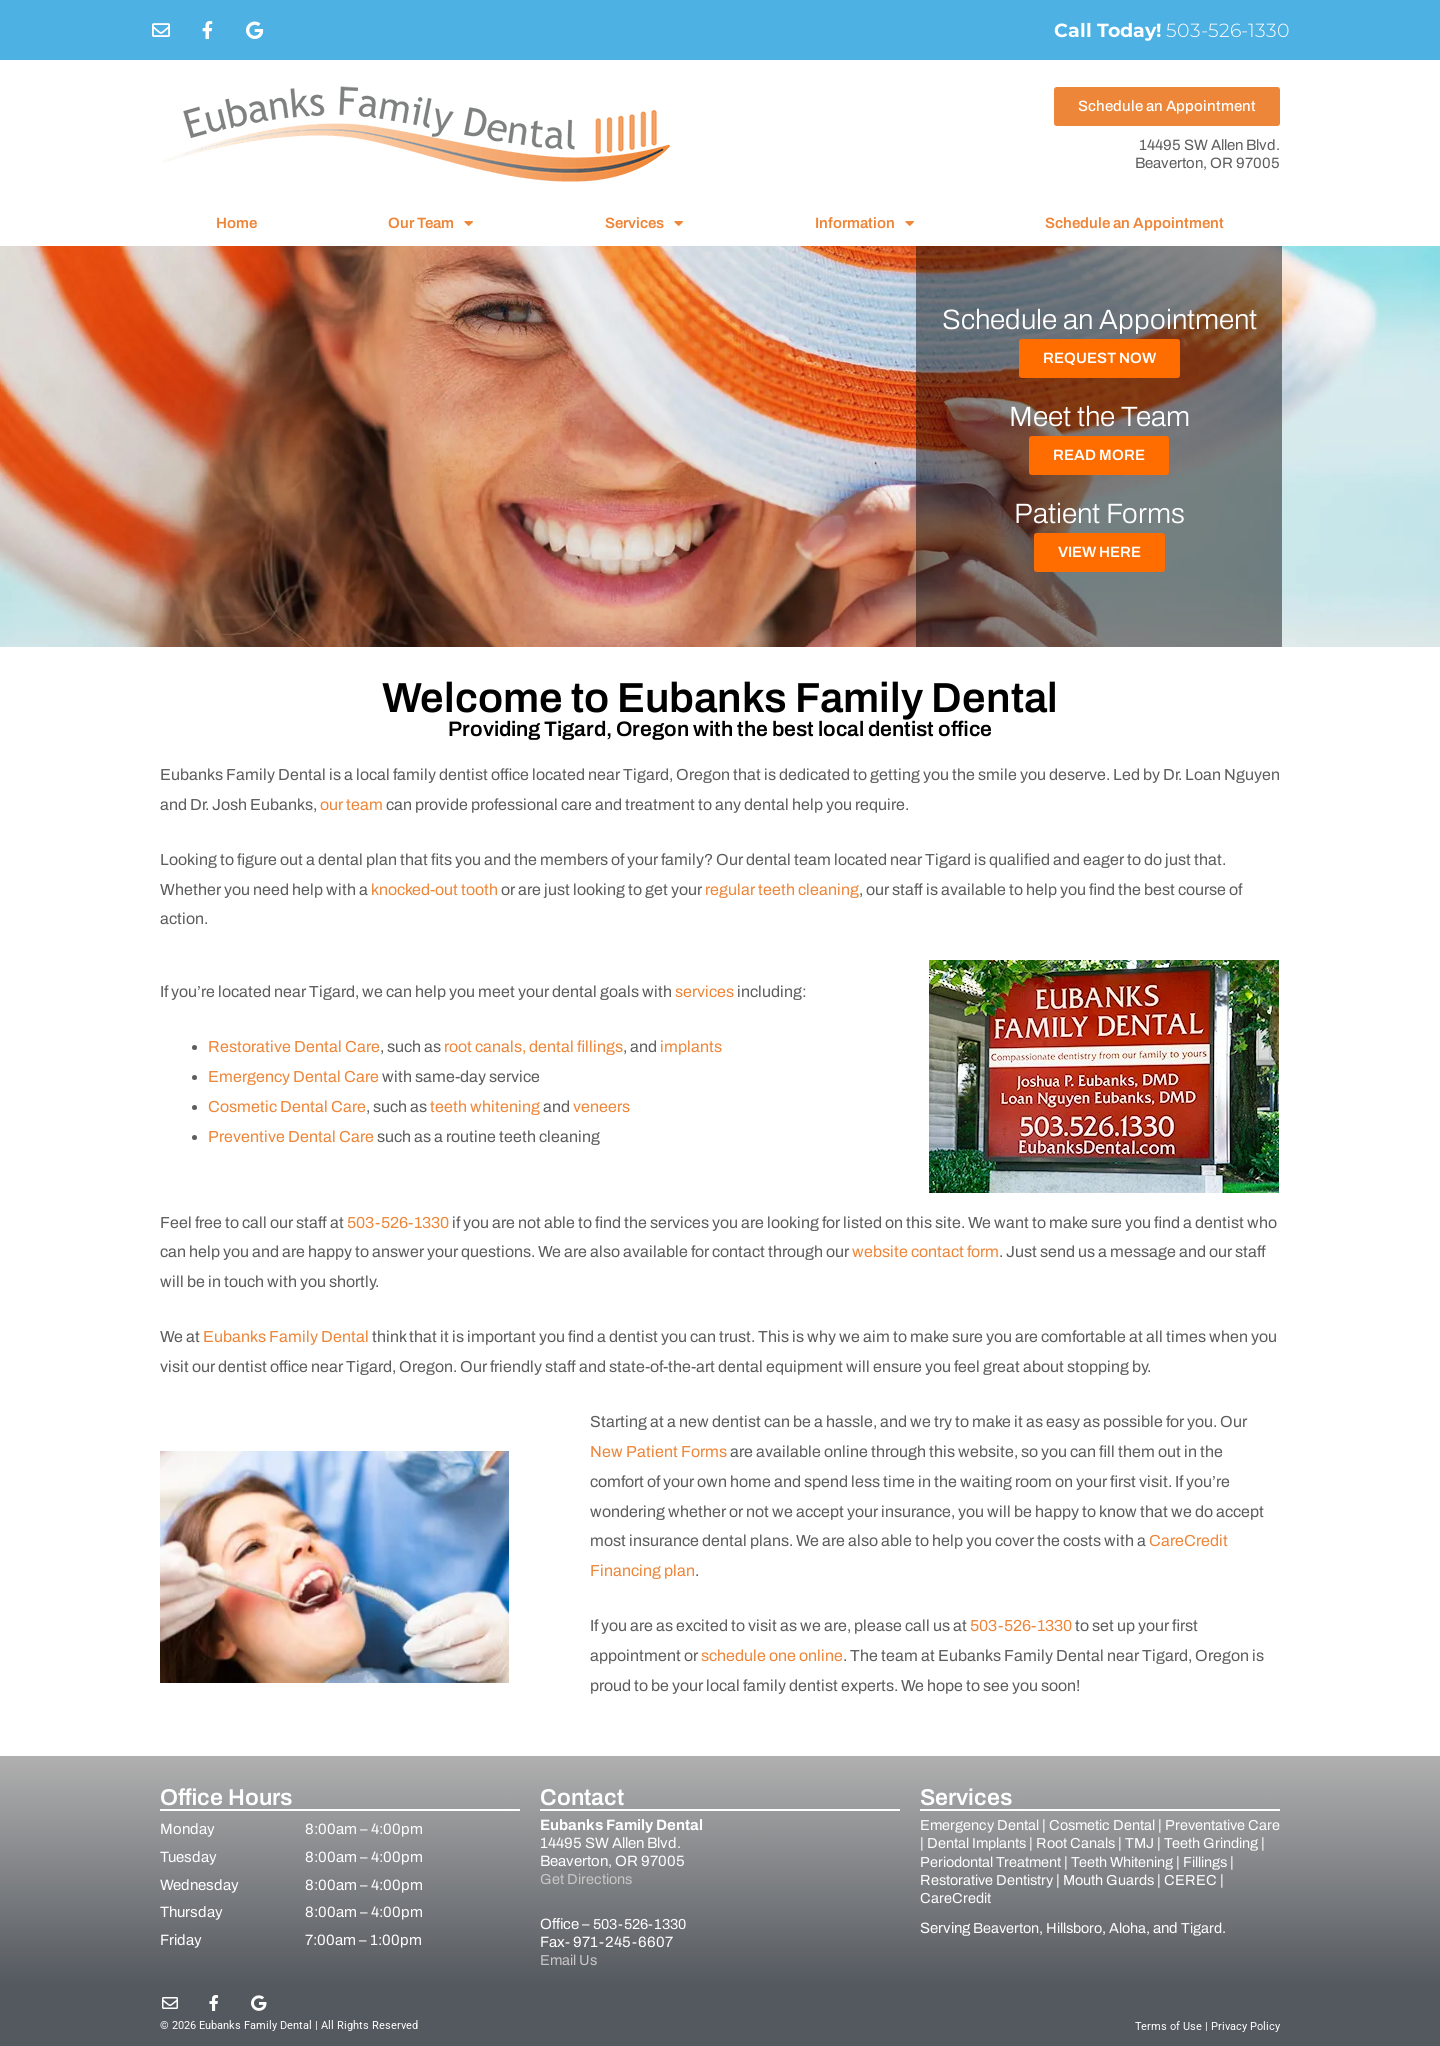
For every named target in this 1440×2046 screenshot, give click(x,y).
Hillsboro (1078, 1926)
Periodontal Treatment (1058, 1861)
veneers (601, 1106)
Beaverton (1007, 1926)
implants (691, 1046)
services (704, 991)
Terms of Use (1168, 2025)
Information (864, 223)
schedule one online (772, 1655)
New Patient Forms (658, 1451)
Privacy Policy (1245, 2025)
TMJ (1181, 1843)
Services (644, 223)
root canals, (486, 1046)
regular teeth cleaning (782, 889)
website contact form (925, 1251)
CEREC (949, 1897)
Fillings (942, 1879)
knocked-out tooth (434, 889)
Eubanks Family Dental (286, 1336)
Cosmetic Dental (1105, 1825)
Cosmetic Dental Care (287, 1106)
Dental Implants (1013, 1843)
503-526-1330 (1168, 30)
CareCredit (1022, 1897)
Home (236, 223)
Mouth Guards (1170, 1879)
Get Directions (587, 1879)
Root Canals (1115, 1843)
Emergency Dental (980, 1825)
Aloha (1134, 1926)
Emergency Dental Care (293, 1076)
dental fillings (576, 1046)
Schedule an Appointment (1134, 223)
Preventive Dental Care (291, 1136)
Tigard (1209, 1926)
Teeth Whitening (1192, 1861)
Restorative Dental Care (294, 1046)
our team (351, 804)
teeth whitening (486, 1106)
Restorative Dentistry (1044, 1879)
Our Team (430, 223)
